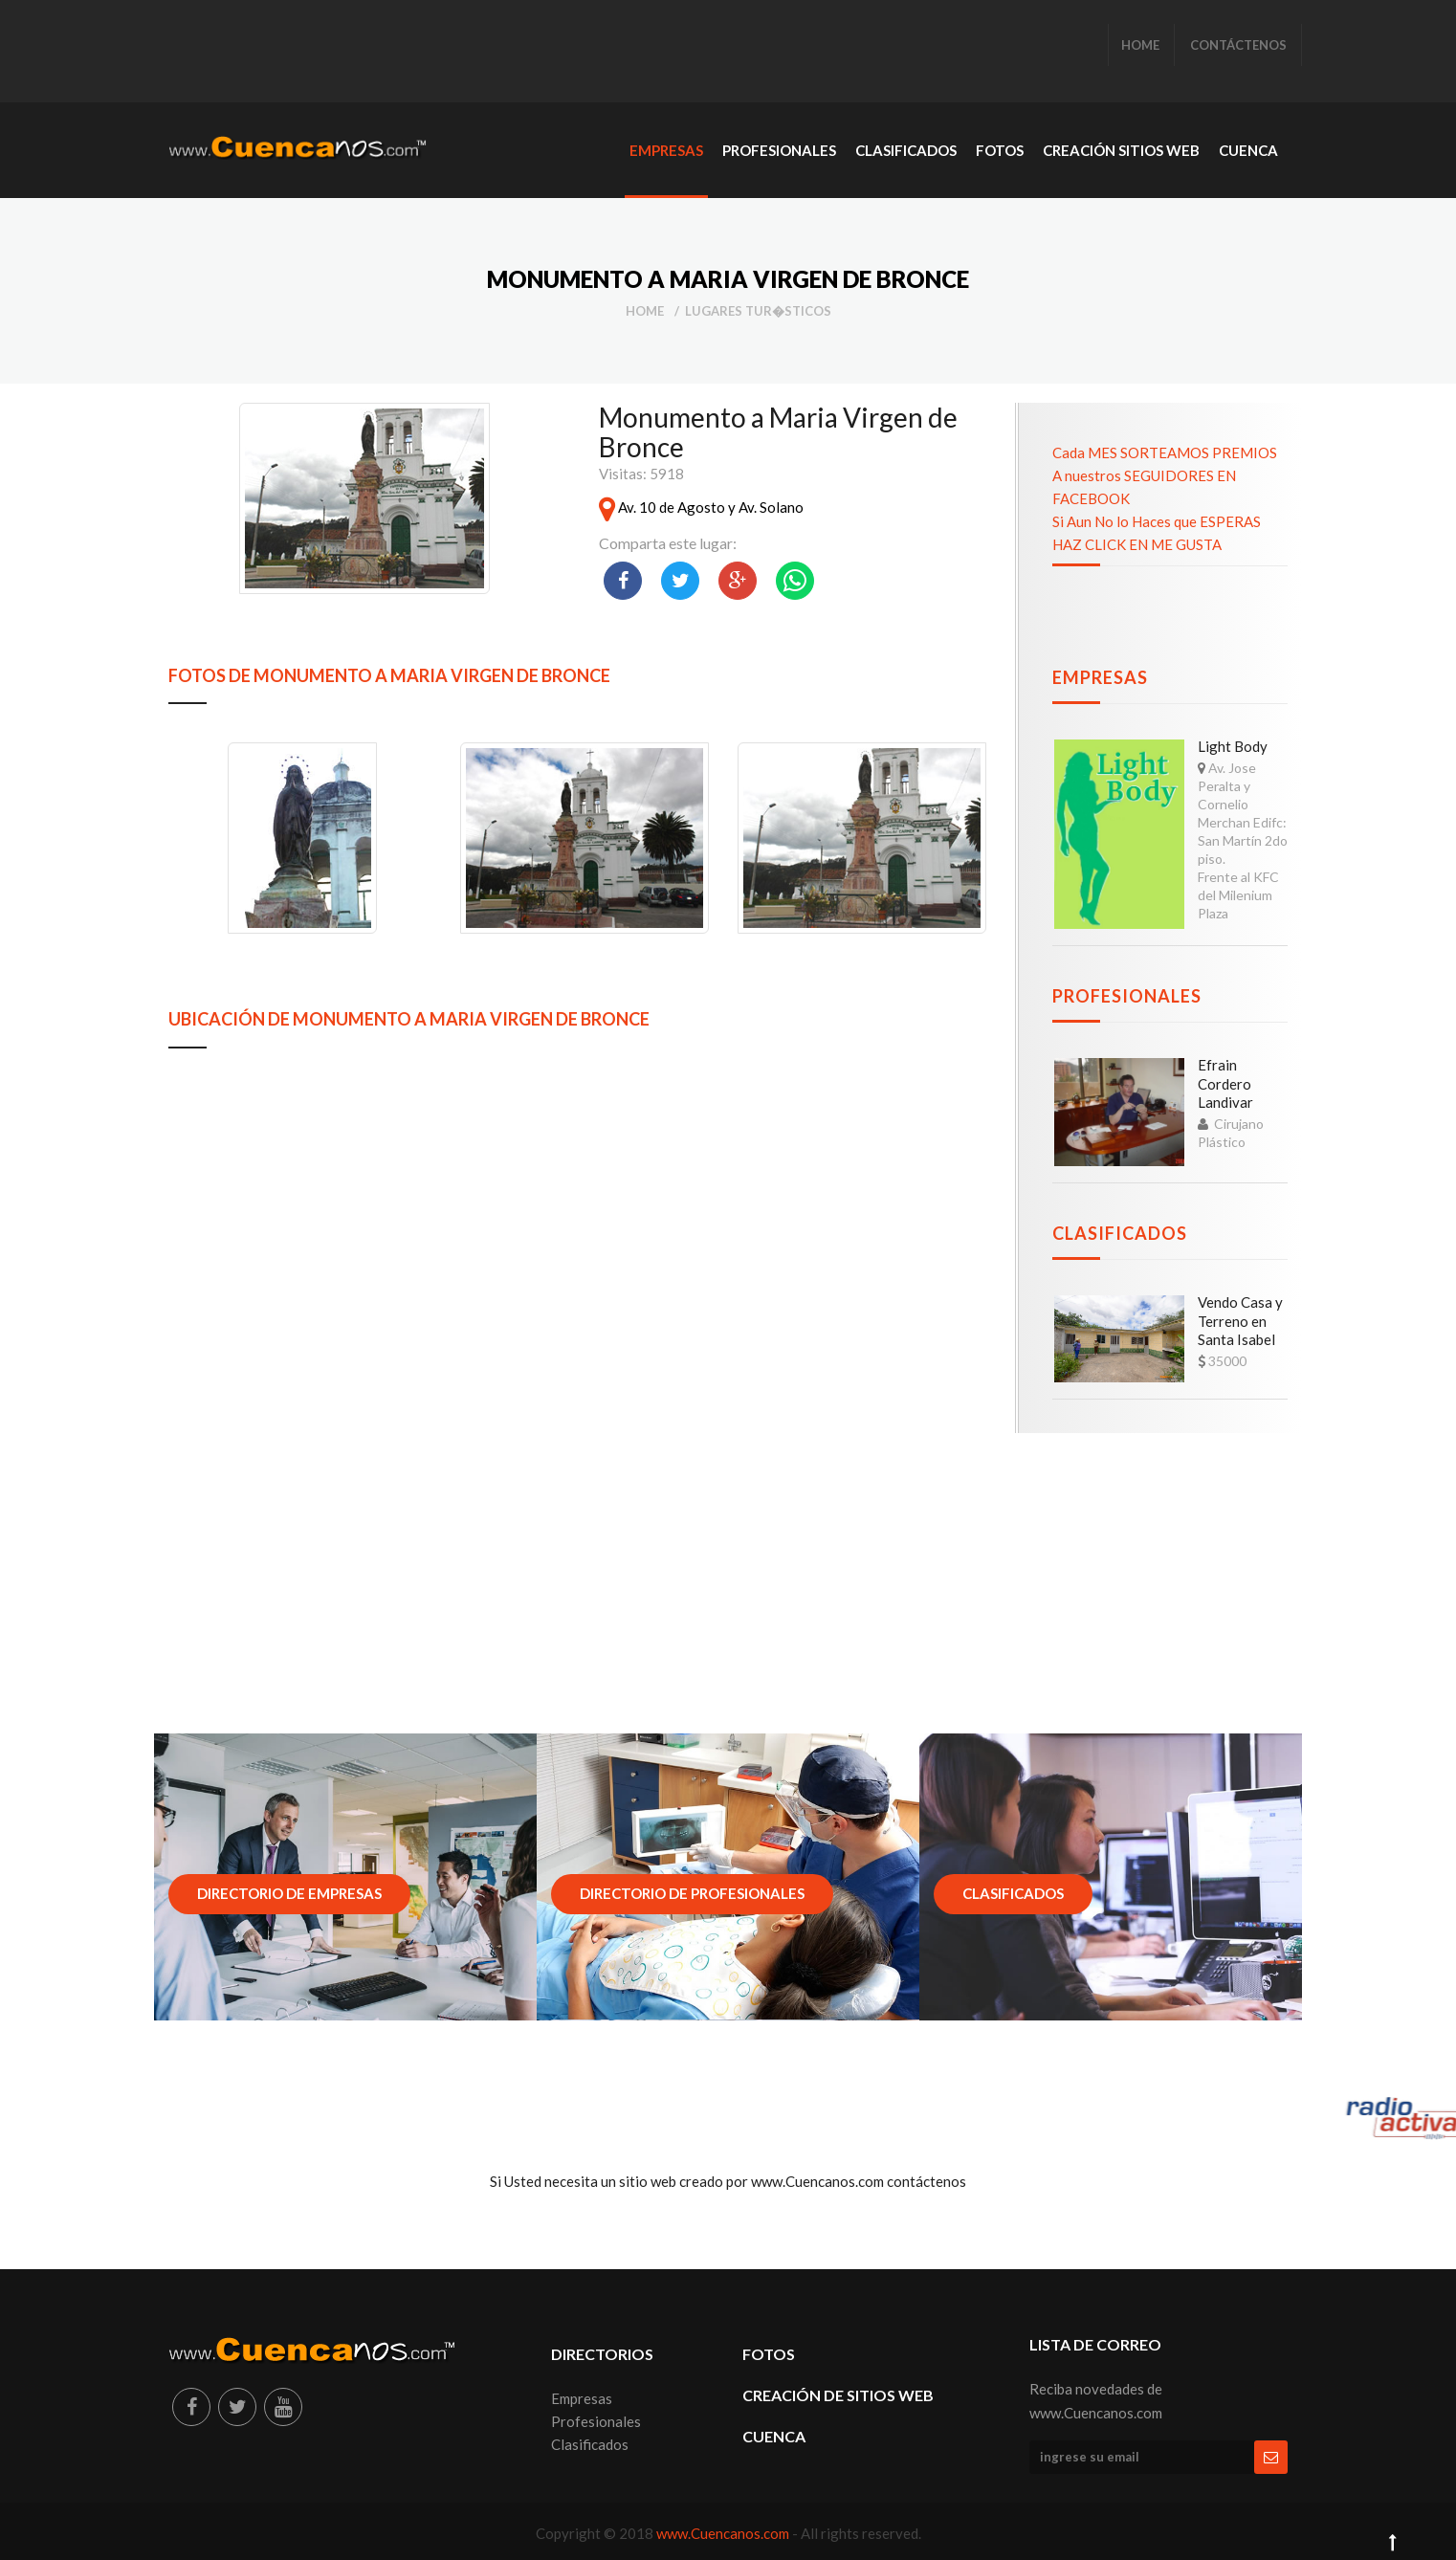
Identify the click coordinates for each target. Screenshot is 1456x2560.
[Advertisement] (516, 53)
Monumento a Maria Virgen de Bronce (778, 432)
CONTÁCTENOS (1238, 45)
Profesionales (1127, 995)
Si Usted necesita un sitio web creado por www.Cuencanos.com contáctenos (728, 2181)
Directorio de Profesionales (692, 1893)
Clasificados (1119, 1233)
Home (645, 311)
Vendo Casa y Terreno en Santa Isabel (1240, 1320)
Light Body (1233, 746)
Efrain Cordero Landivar (1225, 1083)
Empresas (1100, 677)
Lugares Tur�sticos (758, 311)
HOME (1140, 45)
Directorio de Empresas (289, 1893)
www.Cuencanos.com (724, 2533)
